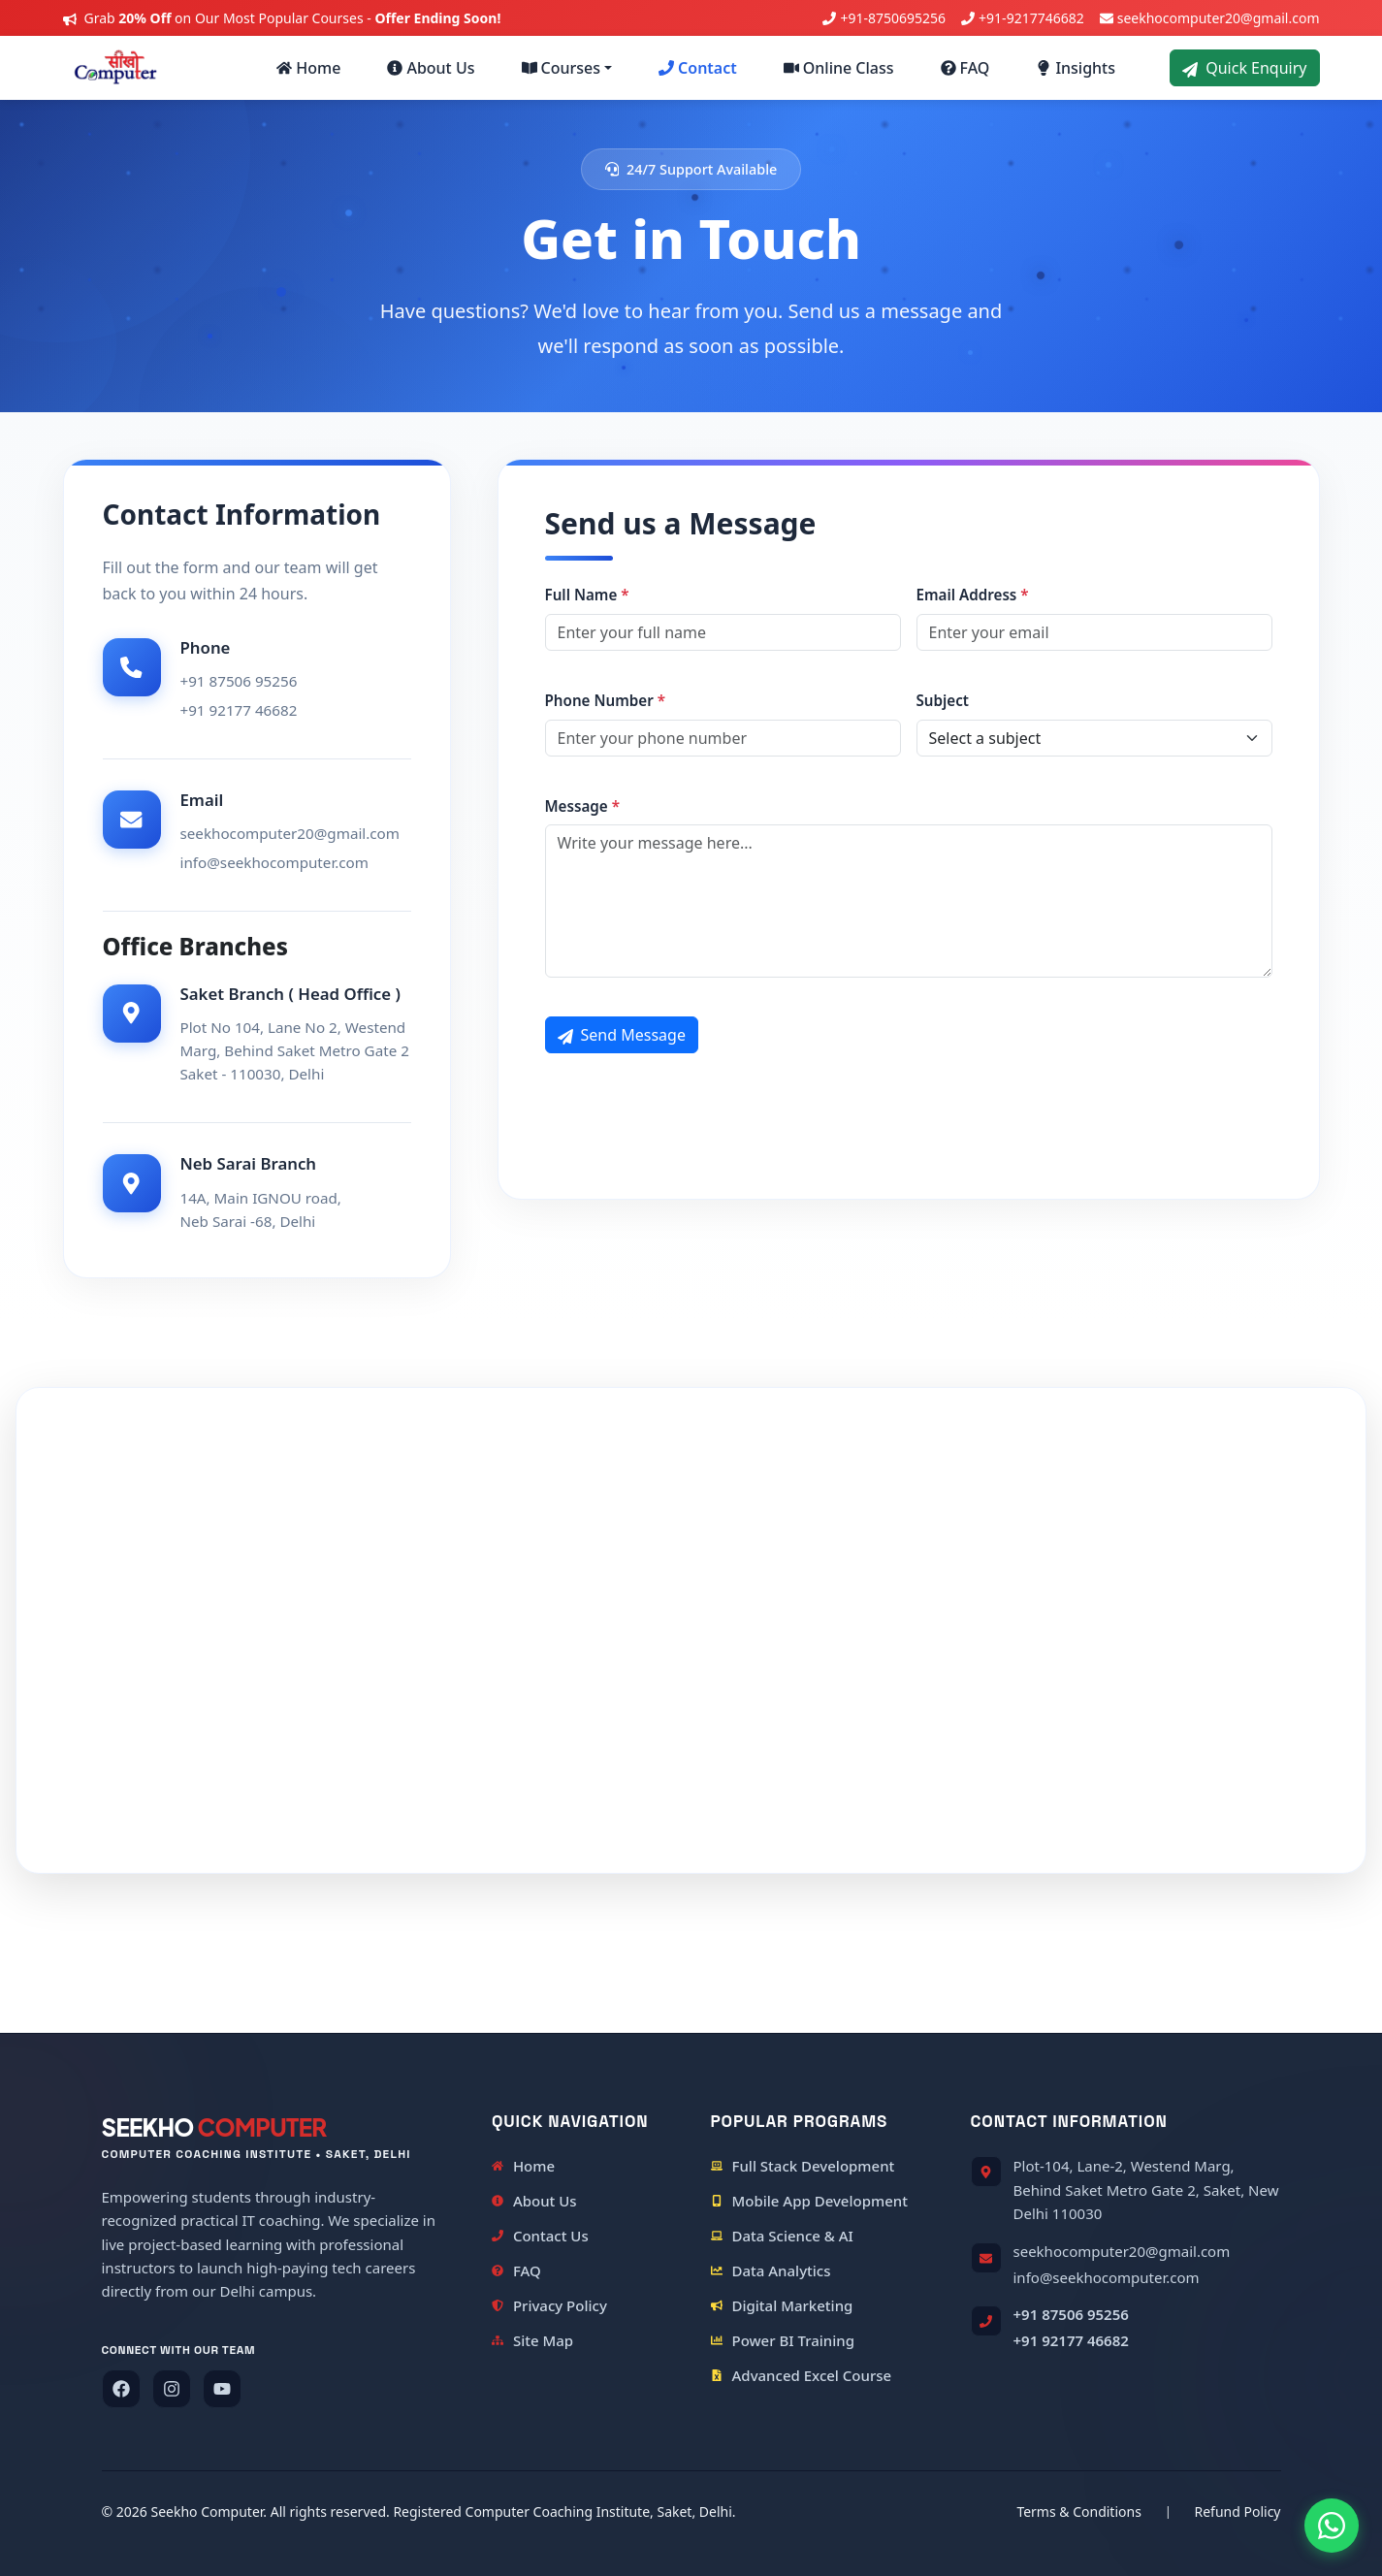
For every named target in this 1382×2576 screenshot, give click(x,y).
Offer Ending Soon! (437, 18)
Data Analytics (771, 2270)
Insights (1075, 68)
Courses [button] (561, 68)
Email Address (972, 594)
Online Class (839, 68)
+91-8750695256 (893, 18)
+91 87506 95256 (1071, 2314)
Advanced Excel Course (801, 2375)
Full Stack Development (803, 2165)
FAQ (965, 68)
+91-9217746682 (1031, 18)
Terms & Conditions (1078, 2511)
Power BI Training (783, 2340)
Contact (698, 68)
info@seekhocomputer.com (1106, 2277)
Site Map (532, 2340)
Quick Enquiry (1244, 68)
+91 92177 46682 (1071, 2340)
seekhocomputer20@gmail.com (1218, 18)
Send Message (622, 1035)
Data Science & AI (782, 2235)
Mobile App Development (809, 2200)
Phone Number (605, 700)
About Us (430, 68)
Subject (943, 700)
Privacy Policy (549, 2305)
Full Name (587, 594)
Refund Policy (1238, 2511)
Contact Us (540, 2235)
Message (583, 806)
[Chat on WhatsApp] (1331, 2525)
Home (308, 68)
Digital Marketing (782, 2305)
